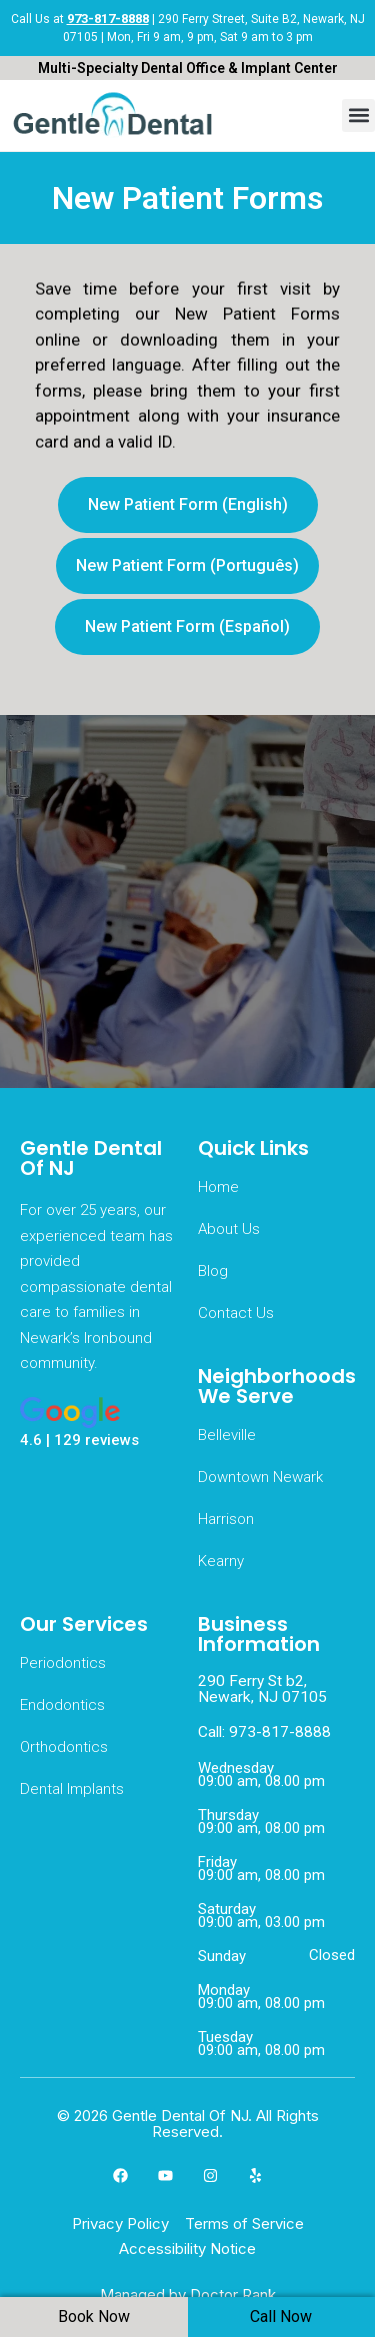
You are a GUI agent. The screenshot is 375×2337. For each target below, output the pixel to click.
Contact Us (236, 1313)
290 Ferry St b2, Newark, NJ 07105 (262, 1689)
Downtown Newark (260, 1477)
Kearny (221, 1561)
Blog (213, 1271)
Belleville (227, 1435)
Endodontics (62, 1705)
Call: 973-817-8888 (264, 1732)
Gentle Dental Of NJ (91, 1158)
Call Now (281, 2316)
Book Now (94, 2316)
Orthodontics (64, 1747)
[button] (358, 115)
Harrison (226, 1519)
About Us (229, 1229)
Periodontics (63, 1663)
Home (218, 1187)
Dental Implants (72, 1789)
